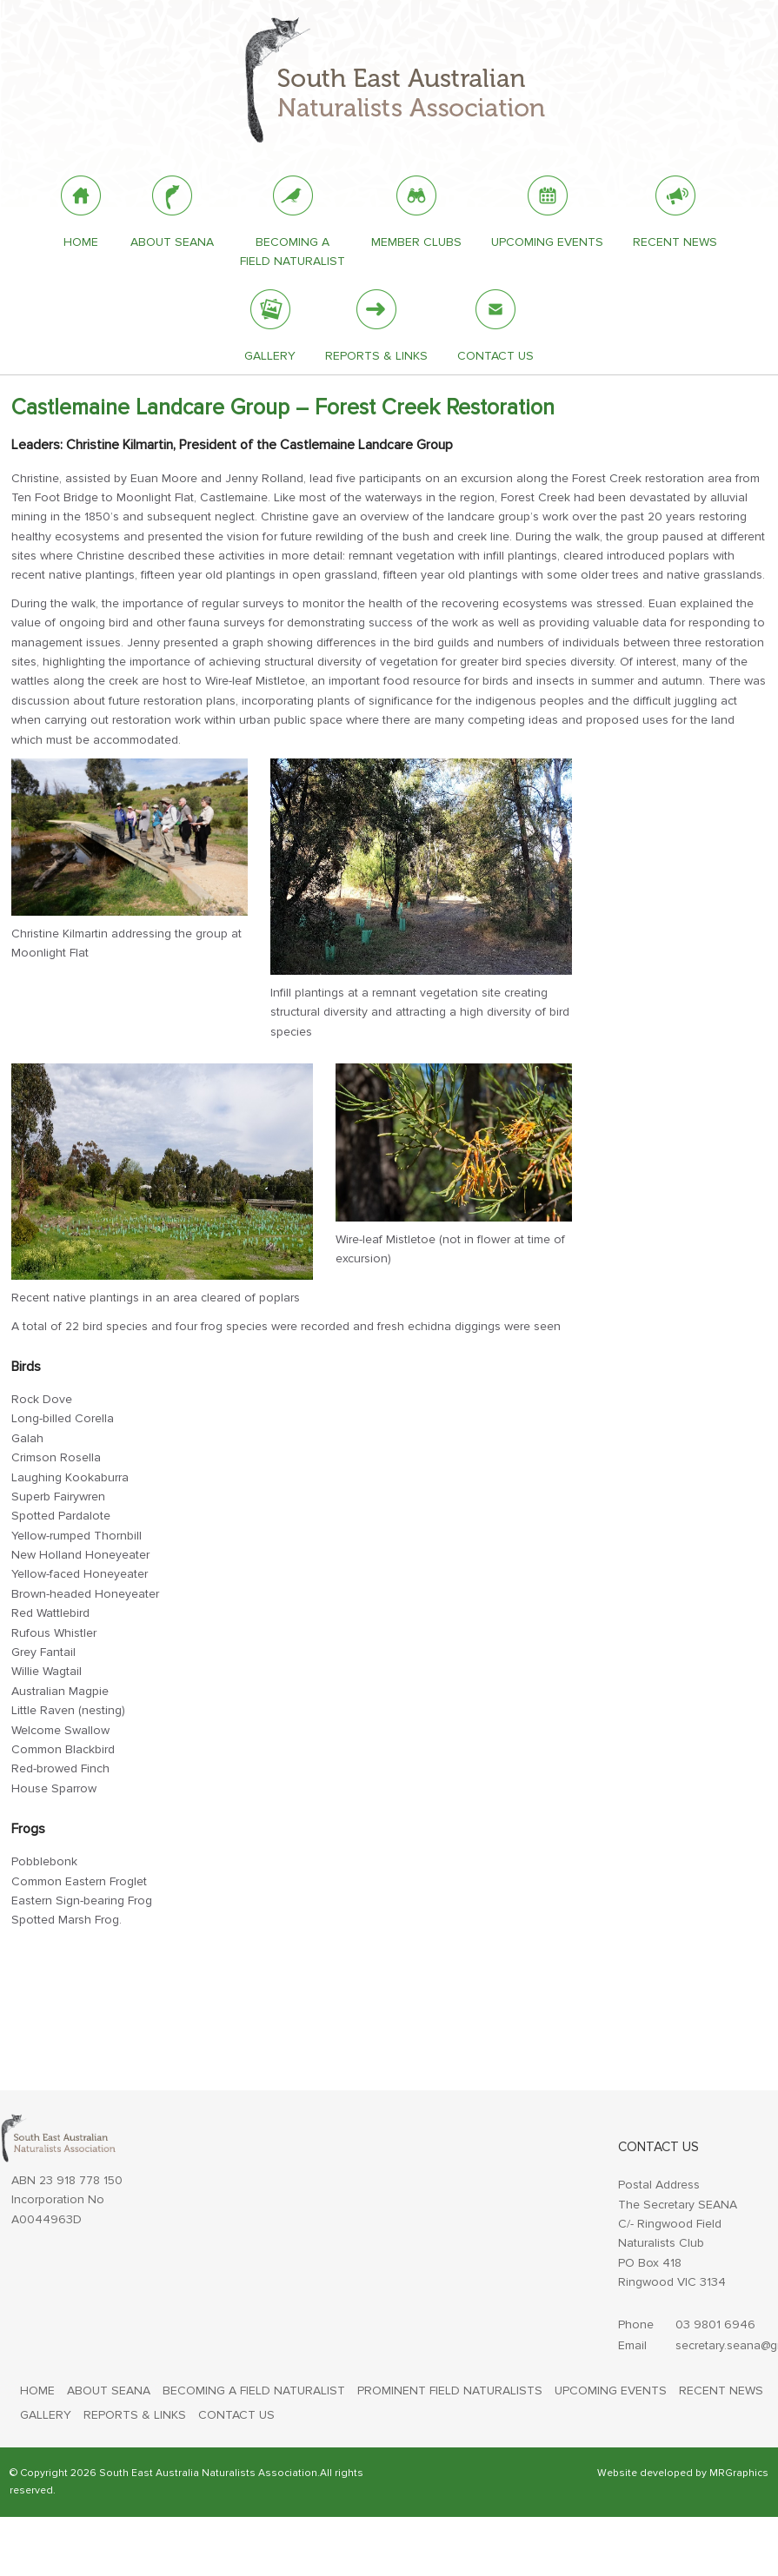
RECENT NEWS (721, 2390)
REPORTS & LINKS (134, 2414)
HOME (37, 2390)
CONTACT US (236, 2414)
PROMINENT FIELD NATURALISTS (449, 2390)
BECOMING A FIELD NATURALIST (254, 2390)
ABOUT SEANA (108, 2390)
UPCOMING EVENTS (611, 2390)
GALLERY (45, 2414)
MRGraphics (738, 2473)
